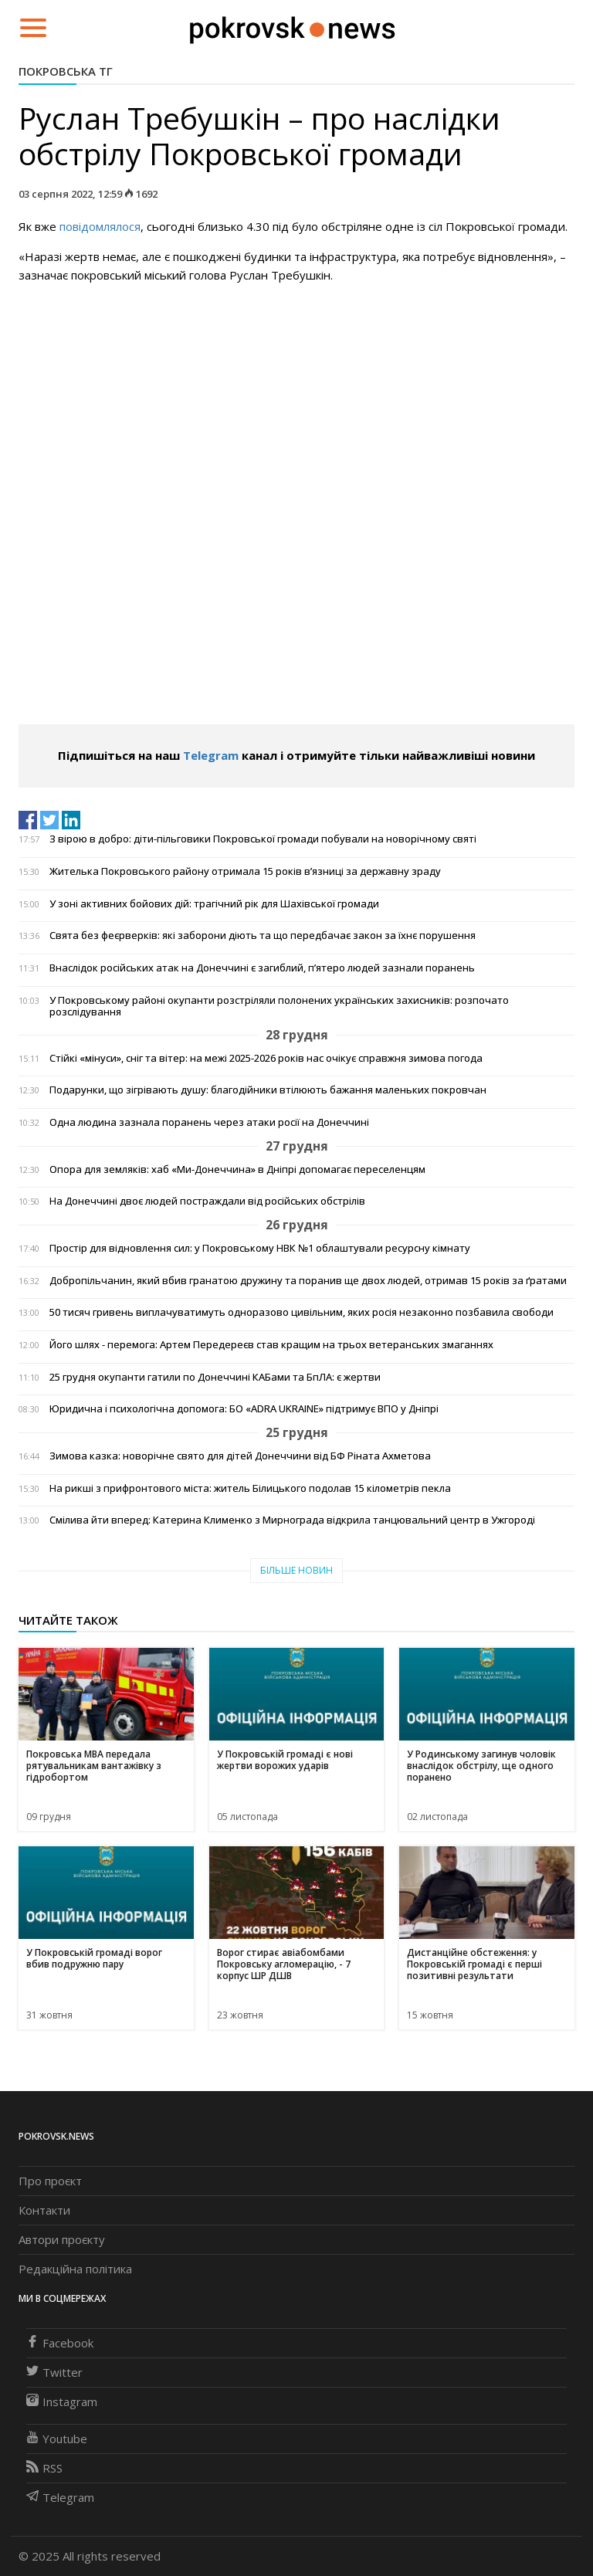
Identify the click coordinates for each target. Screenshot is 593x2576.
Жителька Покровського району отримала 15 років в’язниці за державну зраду (245, 871)
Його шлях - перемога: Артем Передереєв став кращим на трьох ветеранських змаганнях (271, 1345)
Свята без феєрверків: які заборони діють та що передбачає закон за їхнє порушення (262, 935)
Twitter (54, 2372)
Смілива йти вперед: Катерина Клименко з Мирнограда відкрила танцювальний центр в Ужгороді (292, 1520)
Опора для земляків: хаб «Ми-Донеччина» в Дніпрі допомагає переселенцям (237, 1169)
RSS (44, 2468)
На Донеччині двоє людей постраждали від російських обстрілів (207, 1201)
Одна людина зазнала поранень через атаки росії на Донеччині (209, 1122)
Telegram (211, 755)
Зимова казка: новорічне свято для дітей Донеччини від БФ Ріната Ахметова (240, 1456)
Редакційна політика (75, 2268)
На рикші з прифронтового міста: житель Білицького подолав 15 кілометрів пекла (250, 1488)
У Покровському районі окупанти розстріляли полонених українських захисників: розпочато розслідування (279, 1006)
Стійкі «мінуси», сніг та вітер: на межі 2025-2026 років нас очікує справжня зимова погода (266, 1058)
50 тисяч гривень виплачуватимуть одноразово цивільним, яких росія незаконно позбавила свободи (301, 1312)
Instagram (61, 2401)
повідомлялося (100, 226)
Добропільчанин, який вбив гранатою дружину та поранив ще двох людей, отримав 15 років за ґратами (308, 1280)
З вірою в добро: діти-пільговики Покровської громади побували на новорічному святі (262, 839)
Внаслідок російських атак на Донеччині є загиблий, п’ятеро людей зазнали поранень (262, 968)
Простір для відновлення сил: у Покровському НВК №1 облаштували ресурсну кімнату (259, 1248)
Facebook (59, 2343)
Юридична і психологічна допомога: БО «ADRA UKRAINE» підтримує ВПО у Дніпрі (244, 1409)
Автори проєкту (62, 2239)
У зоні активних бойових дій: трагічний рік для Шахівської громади (214, 904)
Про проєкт (50, 2180)
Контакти (44, 2210)
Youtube (56, 2438)
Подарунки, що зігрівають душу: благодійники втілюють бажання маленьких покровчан (267, 1090)
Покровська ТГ (66, 71)
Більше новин (296, 1570)
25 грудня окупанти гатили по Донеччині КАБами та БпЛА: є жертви (215, 1377)
